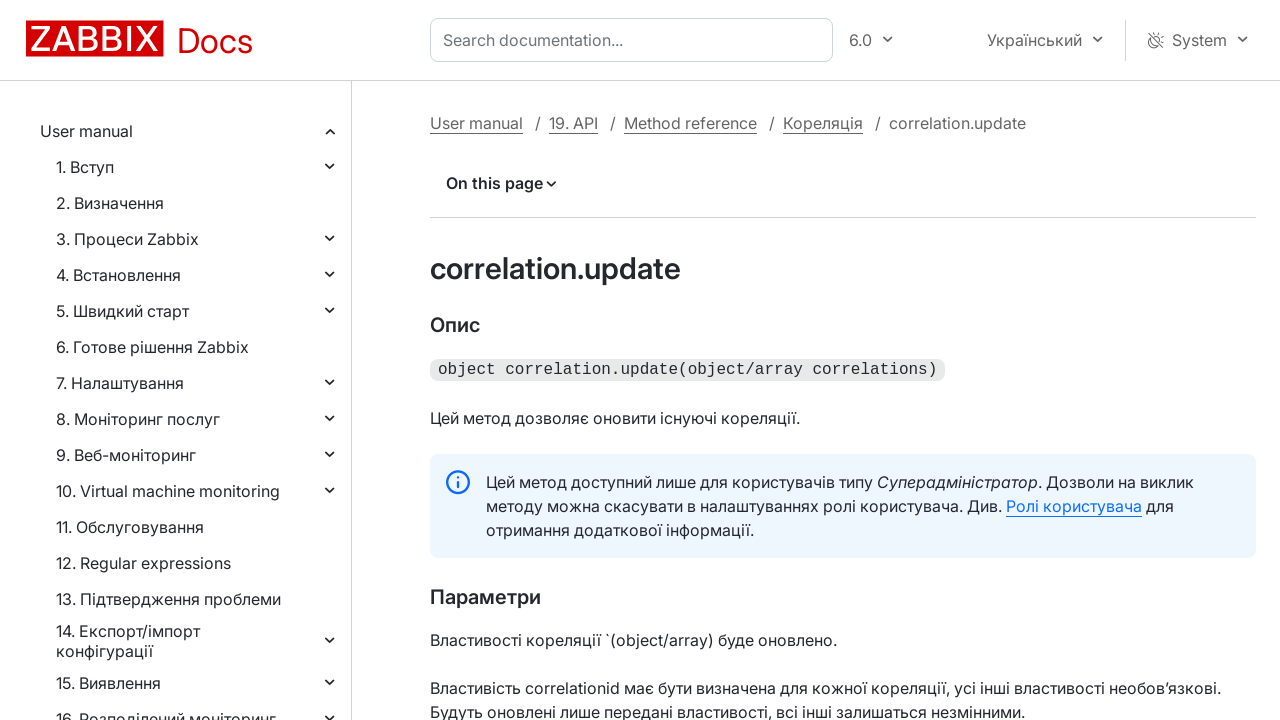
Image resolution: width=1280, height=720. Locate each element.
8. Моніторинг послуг (138, 419)
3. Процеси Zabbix (127, 239)
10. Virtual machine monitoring (168, 491)
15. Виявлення (108, 683)
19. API (573, 123)
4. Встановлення (118, 275)
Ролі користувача (1074, 504)
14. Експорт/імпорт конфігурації (128, 641)
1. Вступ (85, 167)
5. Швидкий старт (122, 311)
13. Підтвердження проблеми (168, 599)
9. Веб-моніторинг (126, 455)
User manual (86, 131)
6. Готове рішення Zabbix (152, 347)
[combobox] (635, 40)
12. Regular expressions (143, 563)
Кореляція (823, 123)
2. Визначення (110, 203)
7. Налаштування (120, 383)
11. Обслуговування (130, 527)
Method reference (690, 123)
